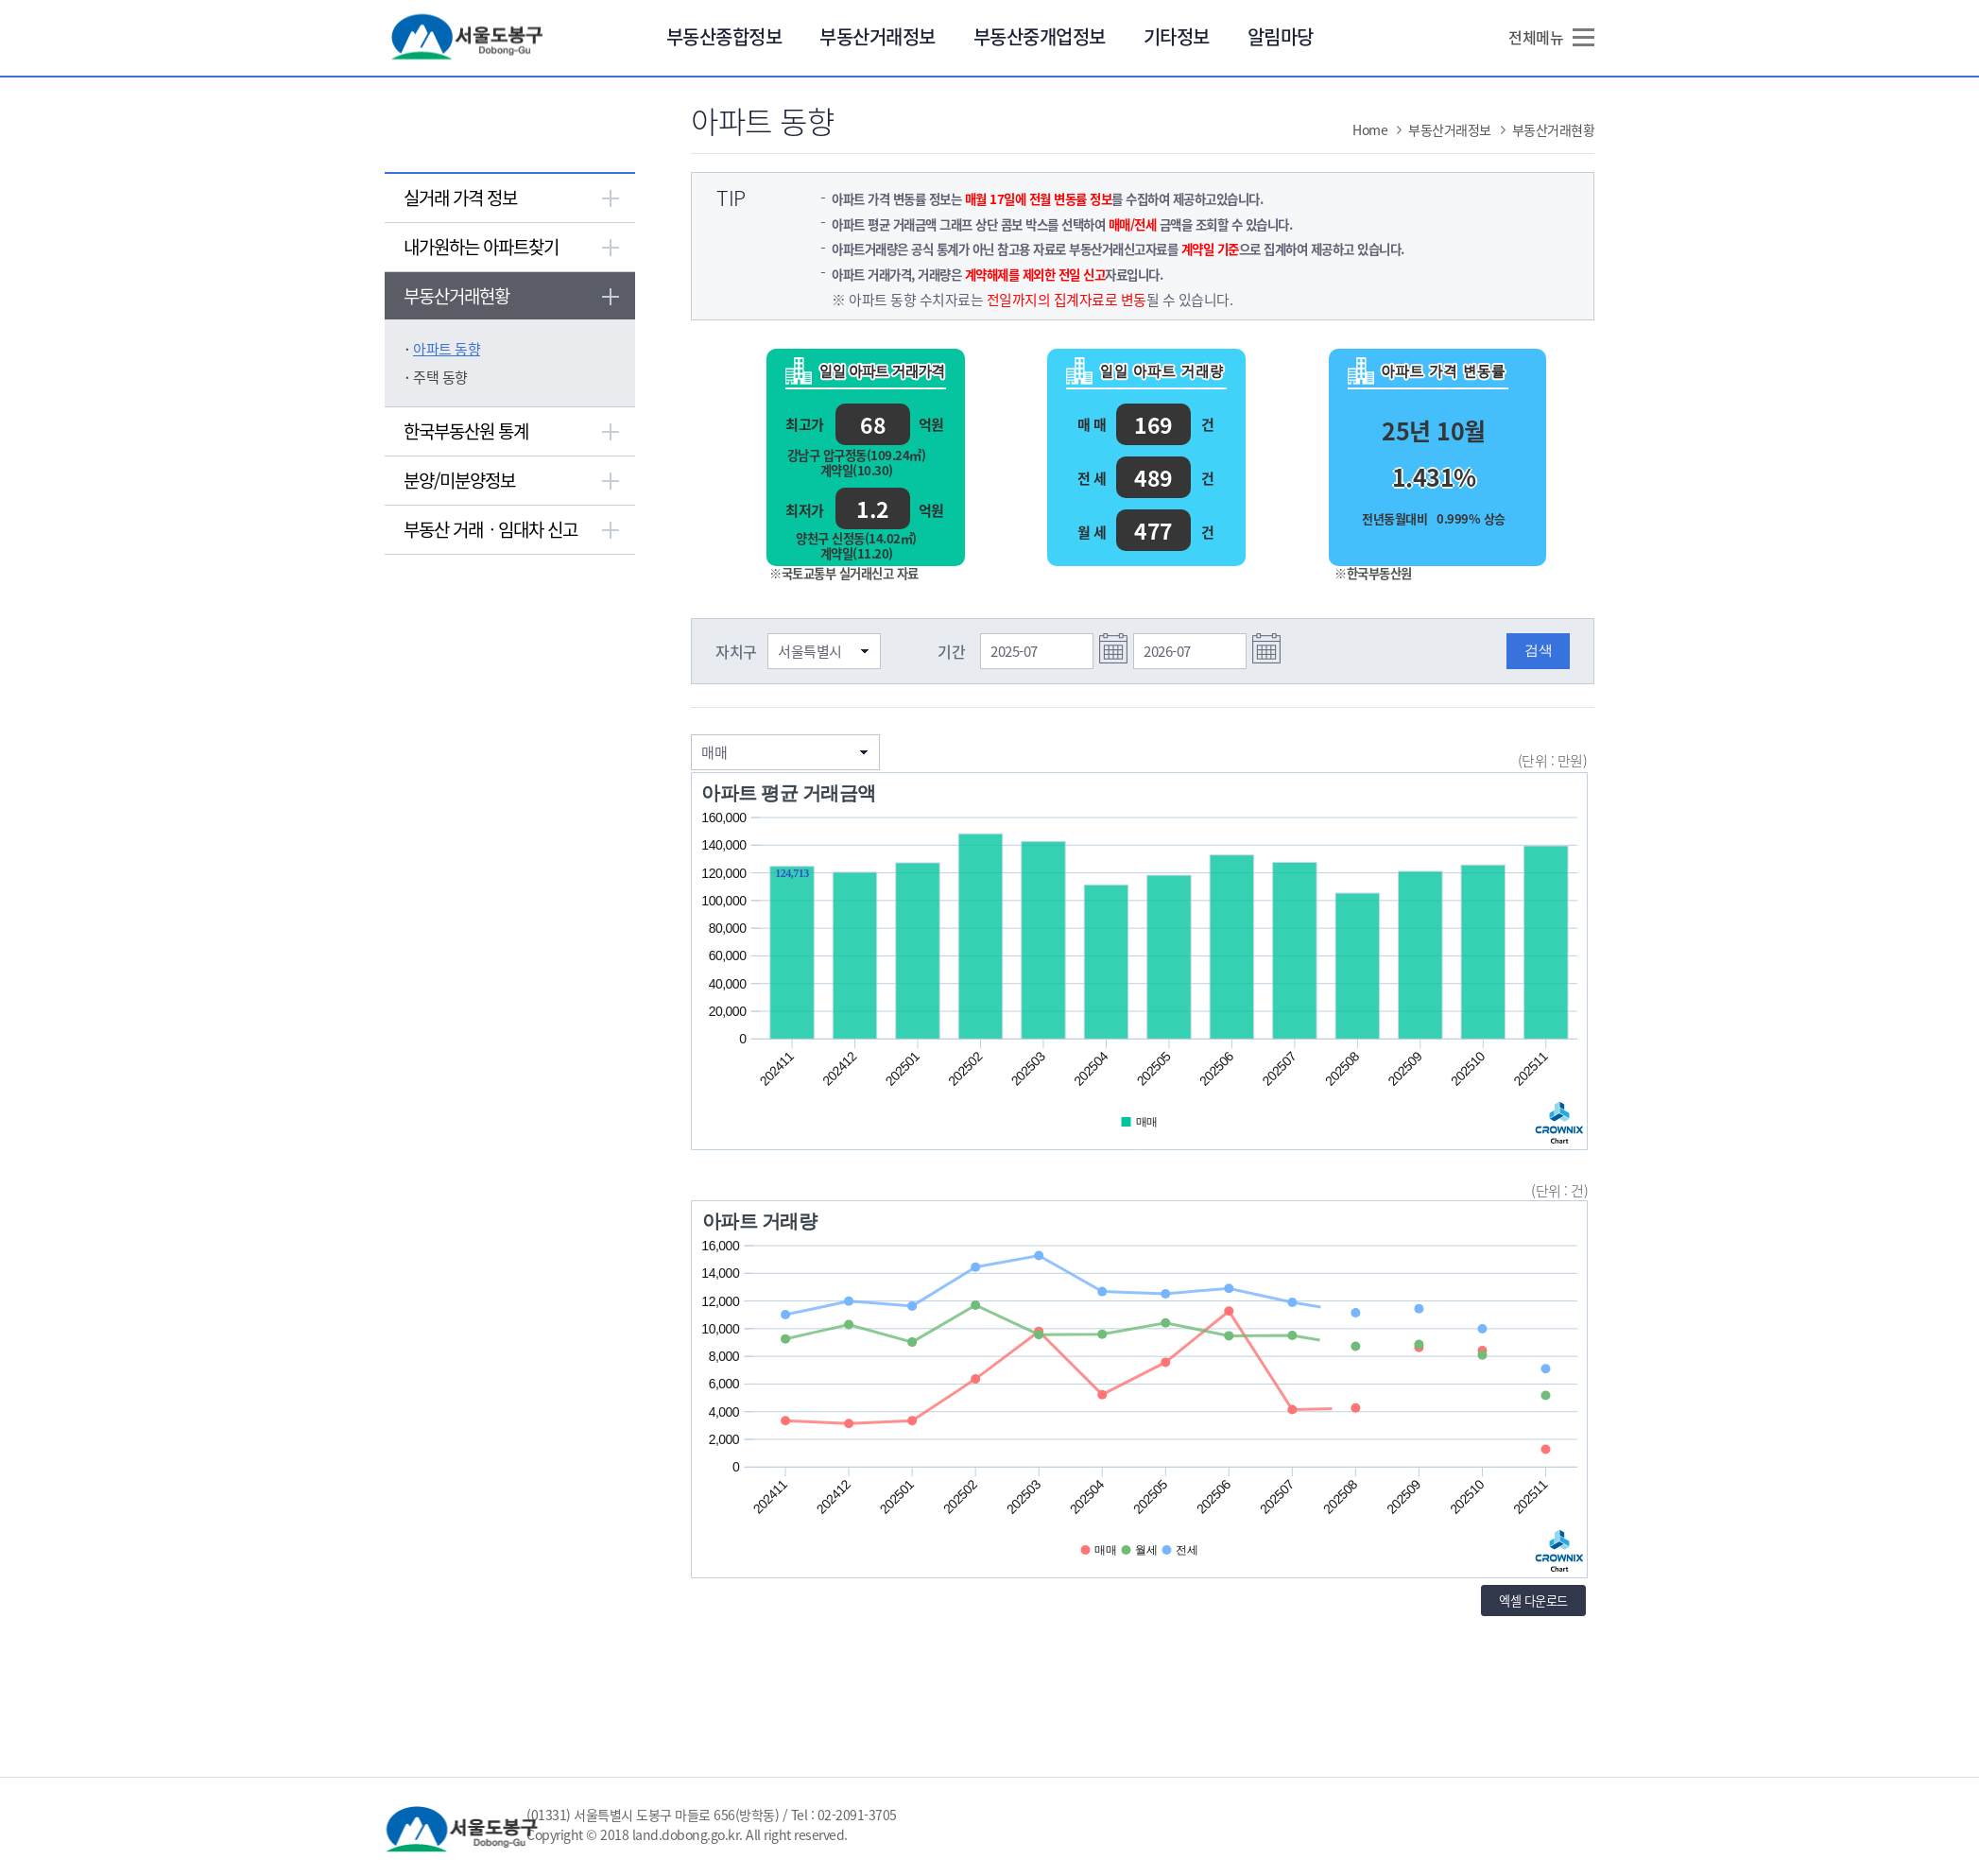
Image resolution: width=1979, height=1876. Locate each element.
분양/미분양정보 (459, 480)
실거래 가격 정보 (460, 197)
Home (1369, 129)
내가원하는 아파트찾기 (481, 246)
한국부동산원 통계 (466, 431)
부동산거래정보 (877, 36)
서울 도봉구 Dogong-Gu (468, 37)
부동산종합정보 (724, 36)
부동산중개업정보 (1039, 36)
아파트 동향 (446, 348)
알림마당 (1281, 36)
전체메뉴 (1535, 36)
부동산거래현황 (456, 296)
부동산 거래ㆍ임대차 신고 (490, 529)
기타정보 (1177, 36)
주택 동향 (440, 377)
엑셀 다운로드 (1533, 1600)
